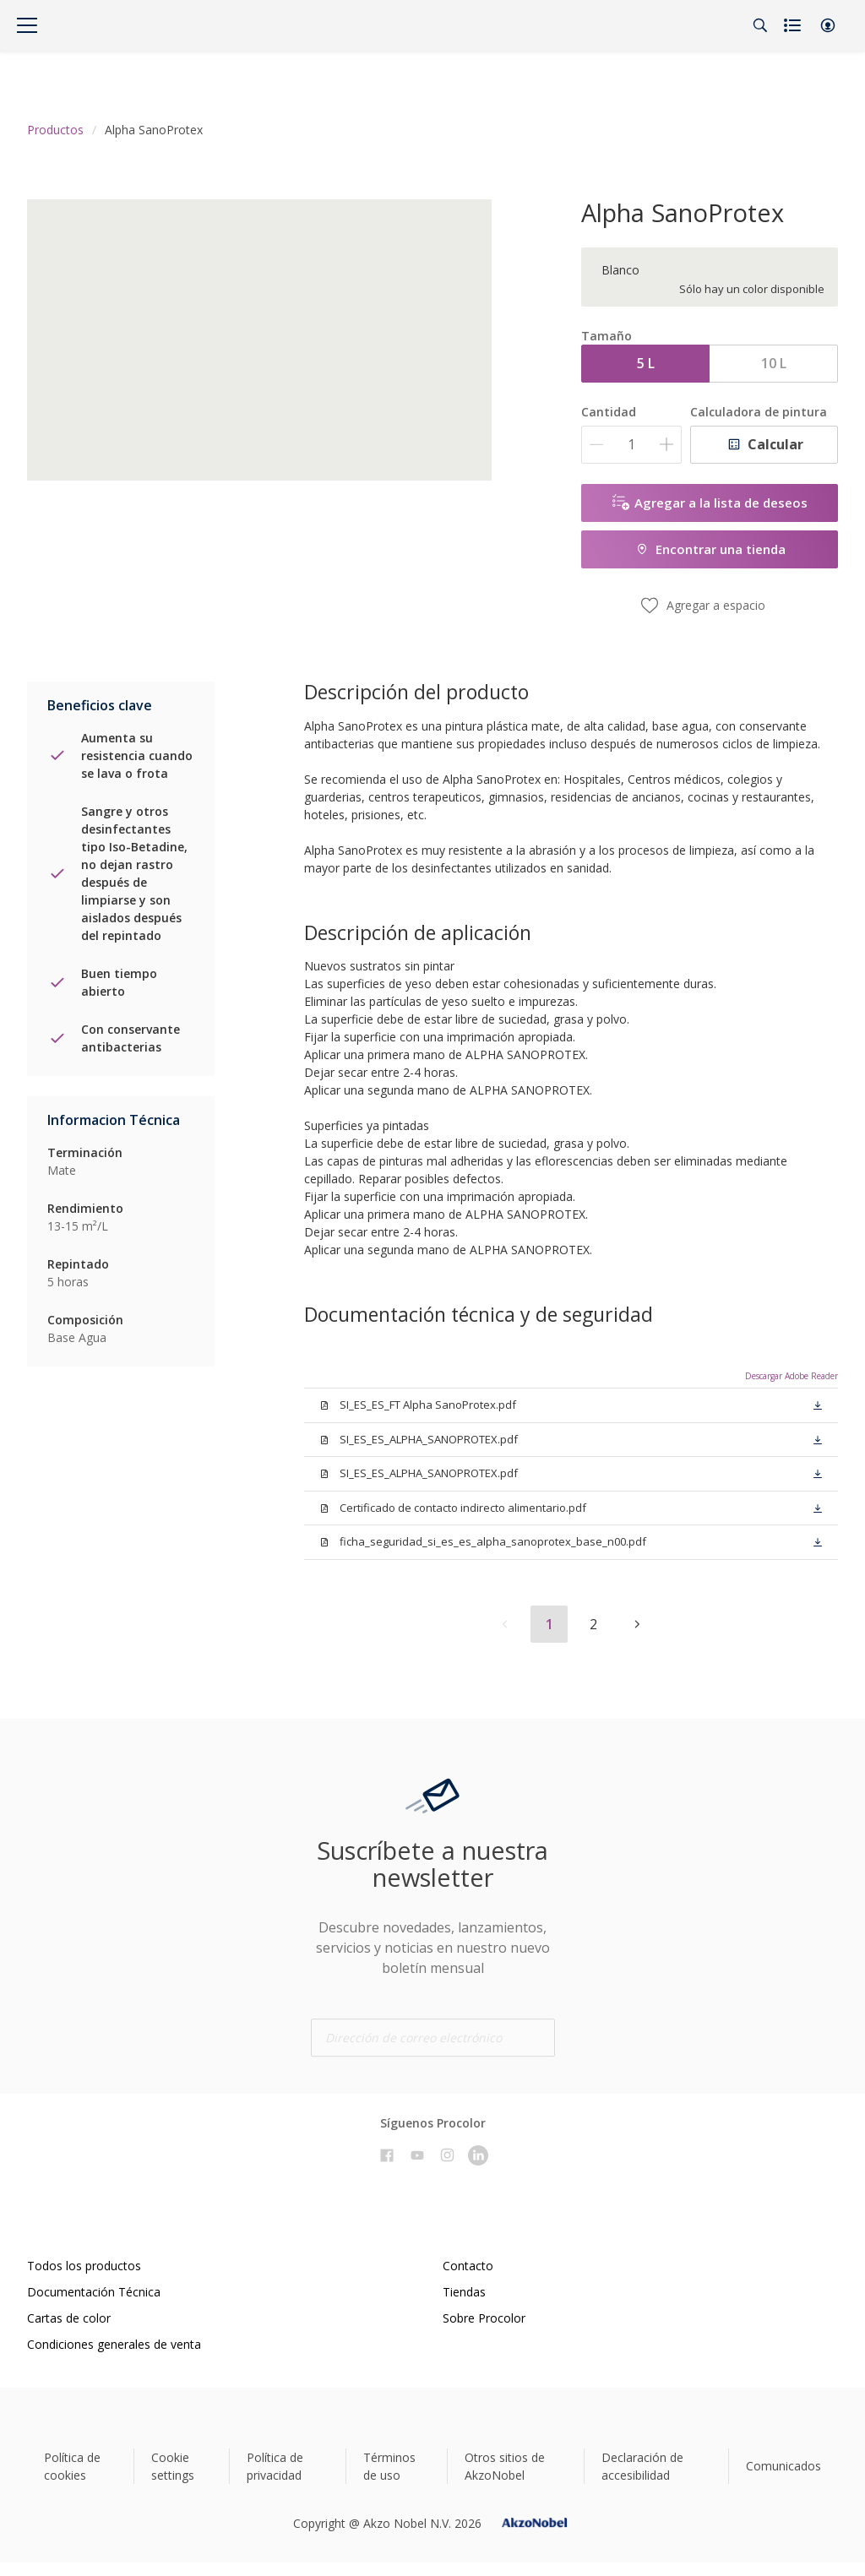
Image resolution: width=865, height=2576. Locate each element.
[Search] (760, 25)
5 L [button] (646, 363)
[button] (828, 25)
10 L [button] (773, 363)
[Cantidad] (631, 445)
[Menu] (27, 25)
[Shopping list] (794, 25)
